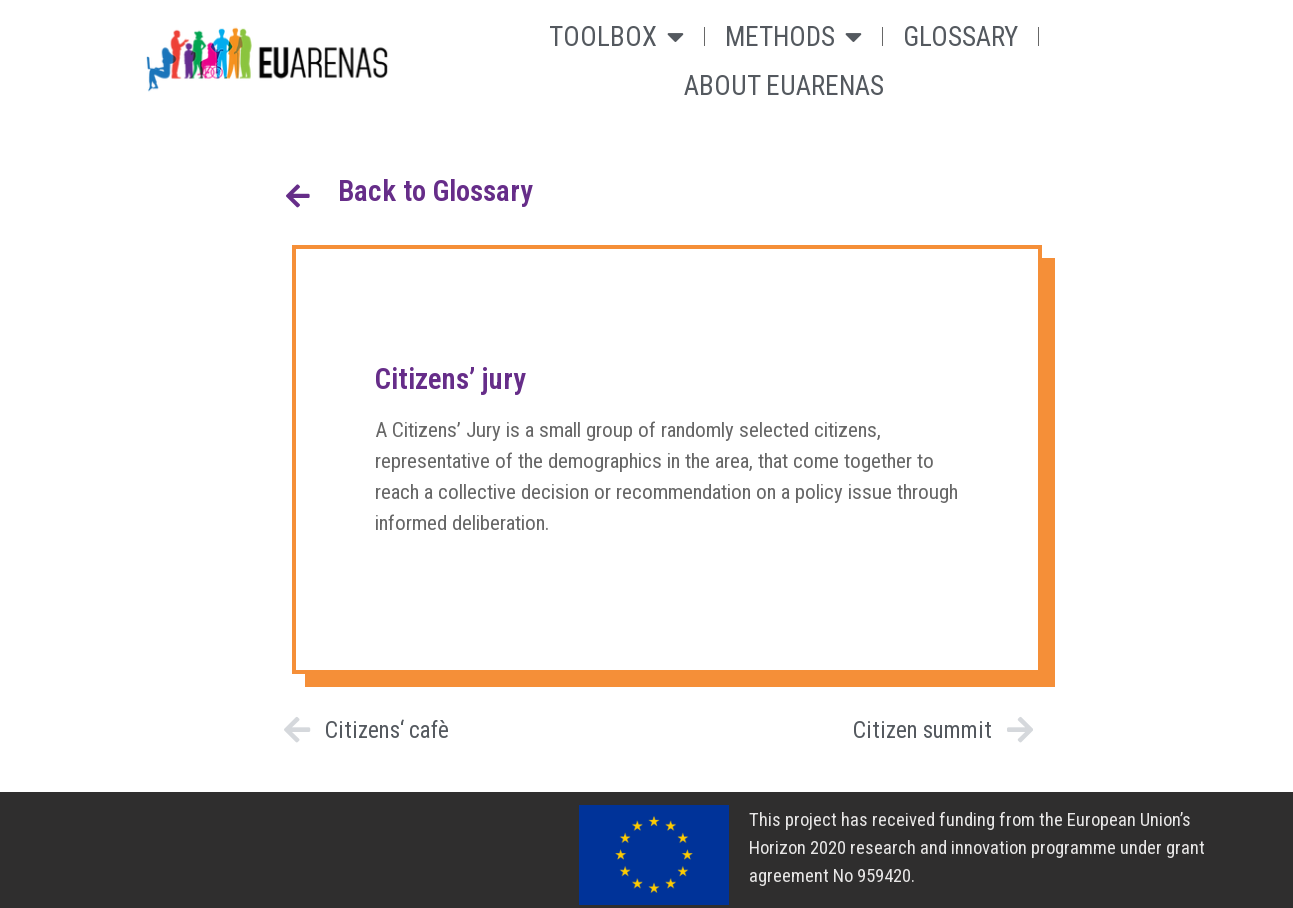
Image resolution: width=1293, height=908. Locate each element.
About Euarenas (784, 86)
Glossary (960, 37)
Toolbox (616, 36)
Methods (793, 36)
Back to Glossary (435, 191)
